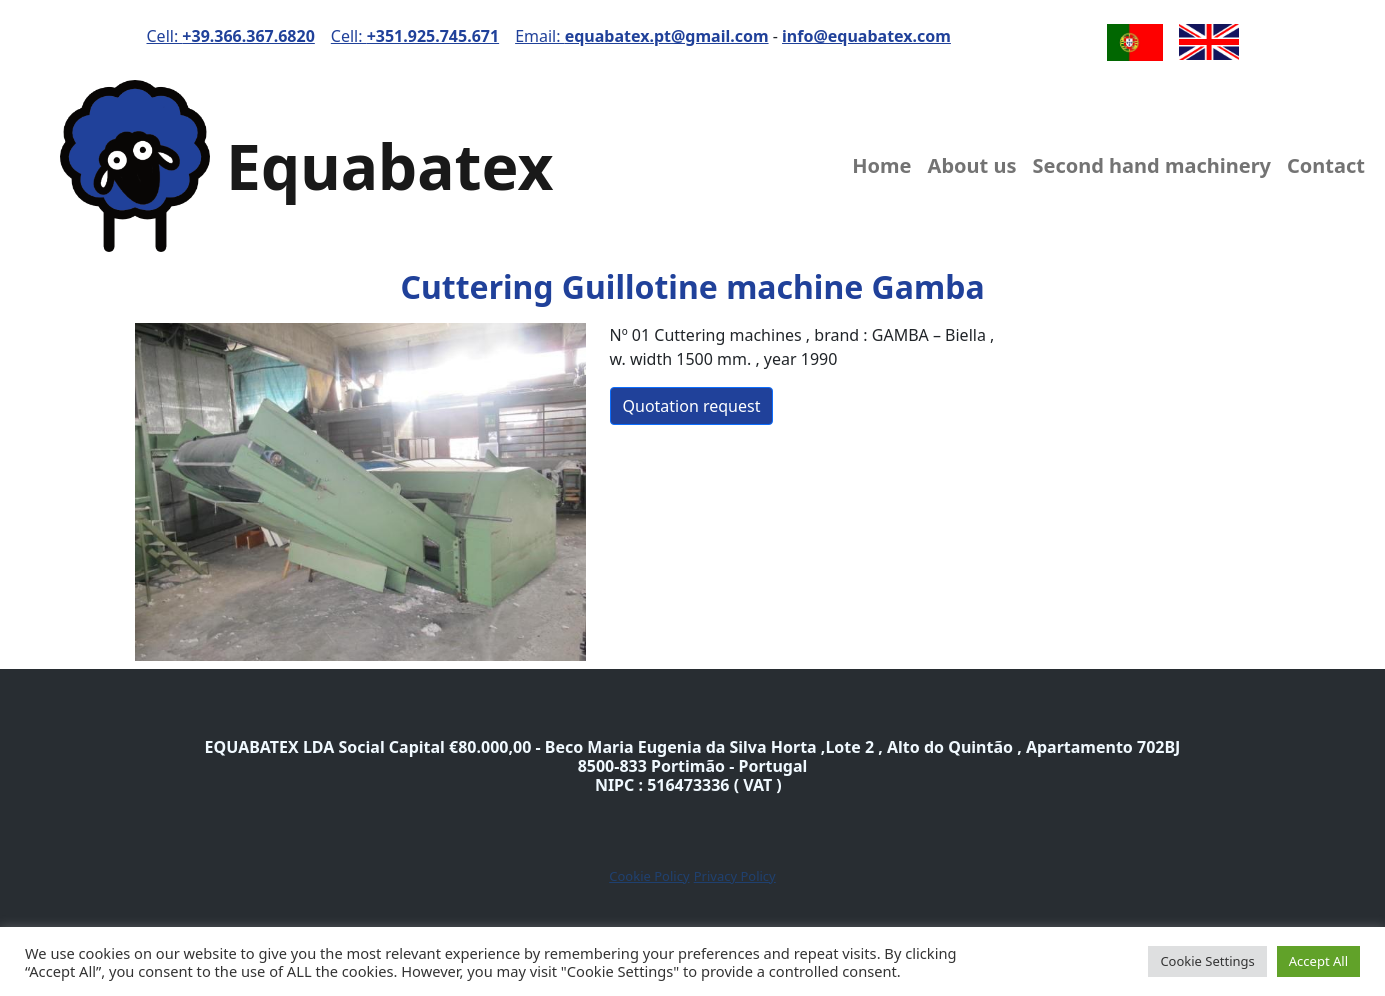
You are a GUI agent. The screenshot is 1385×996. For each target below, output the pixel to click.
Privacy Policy (735, 876)
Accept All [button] (1318, 961)
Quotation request (692, 406)
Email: (641, 36)
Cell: (231, 36)
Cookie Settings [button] (1207, 961)
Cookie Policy (649, 876)
